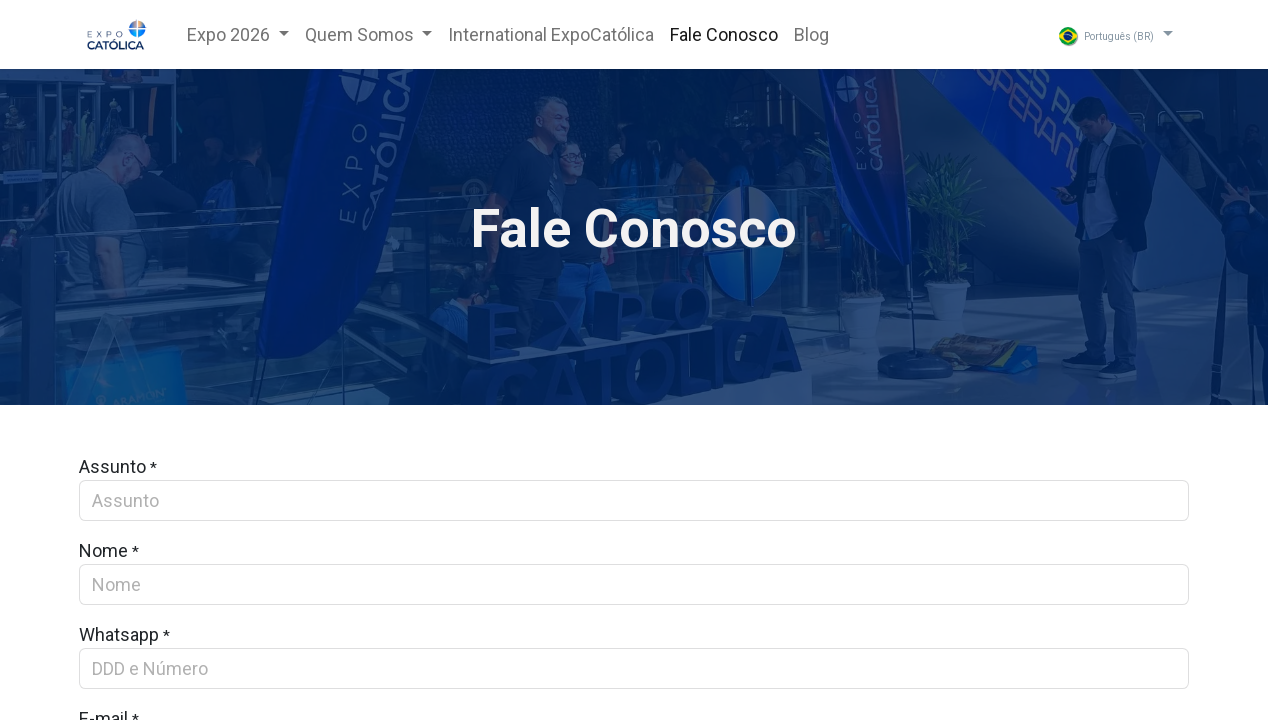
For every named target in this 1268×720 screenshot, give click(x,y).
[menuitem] (551, 34)
